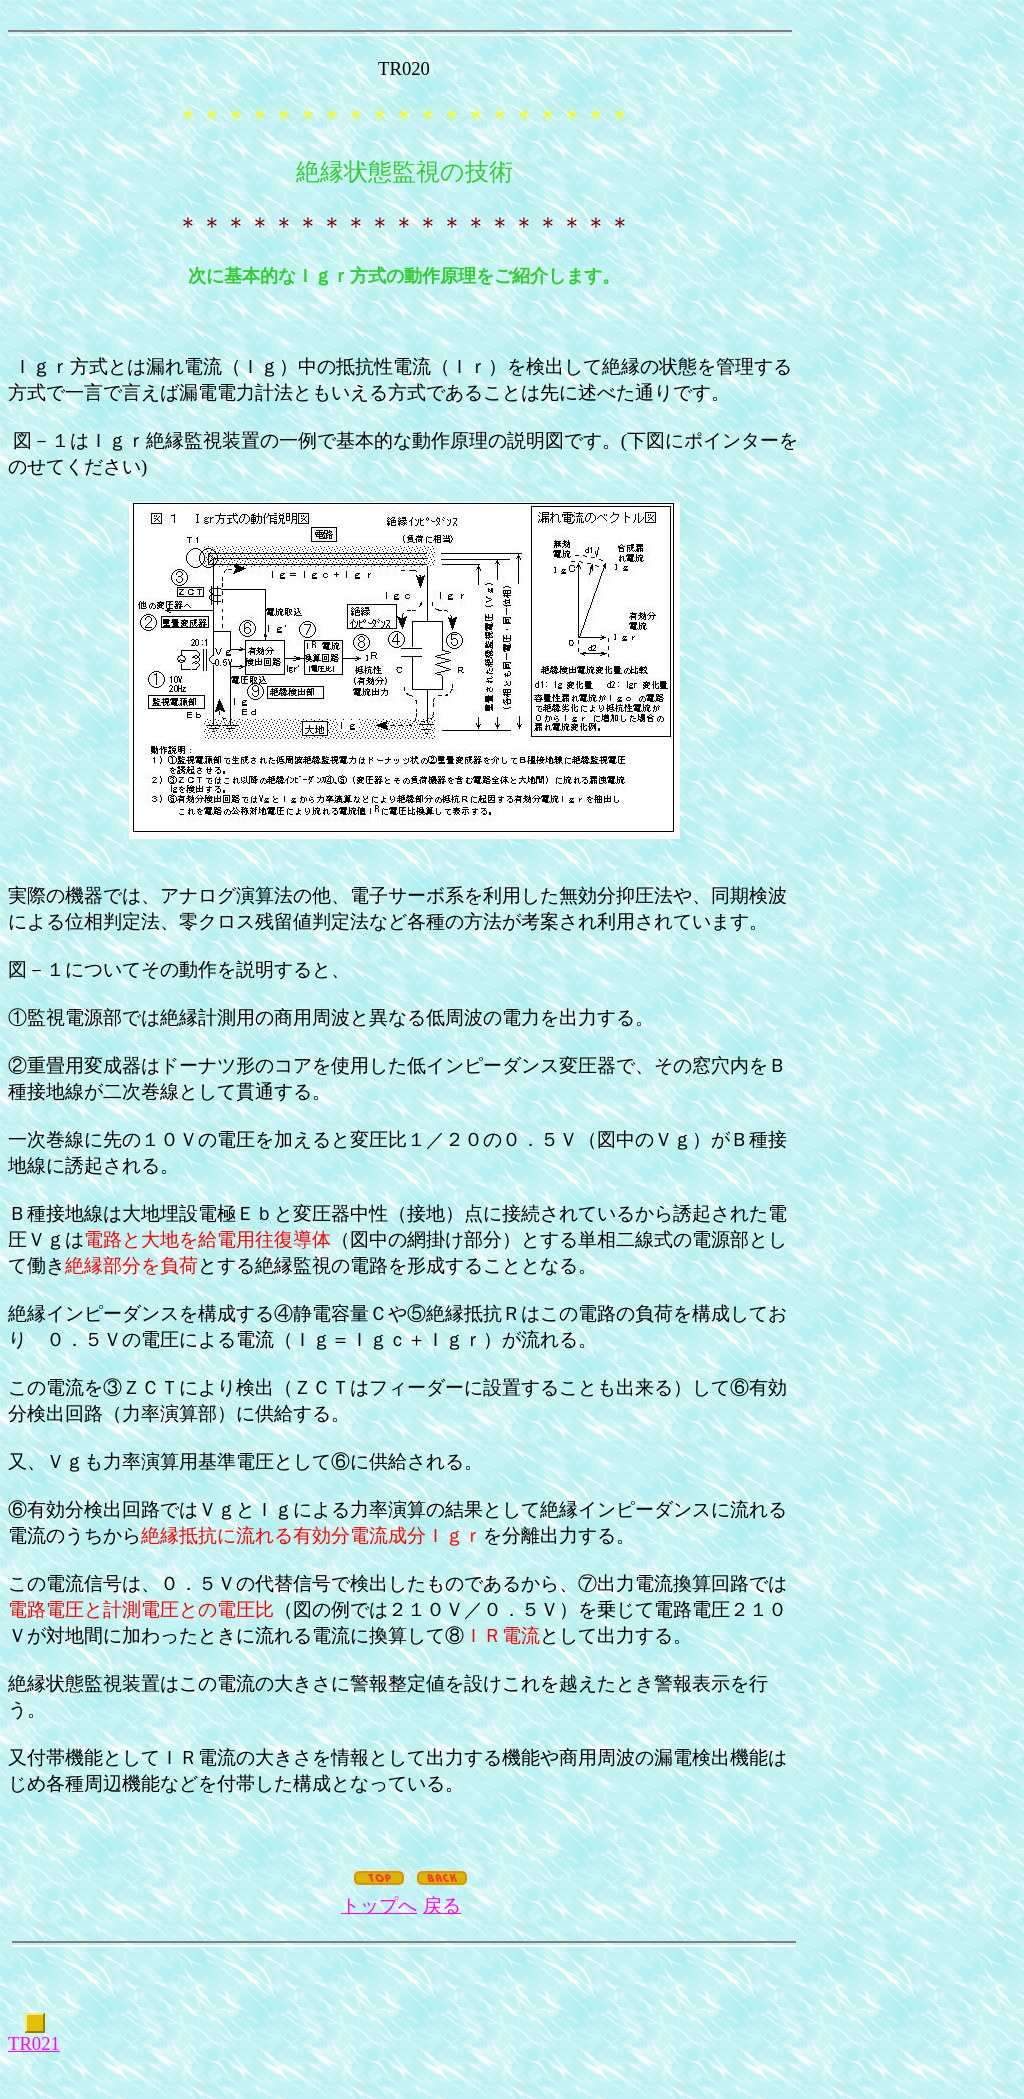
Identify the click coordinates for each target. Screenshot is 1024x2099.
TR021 (34, 2043)
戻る (442, 1905)
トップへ (379, 1905)
